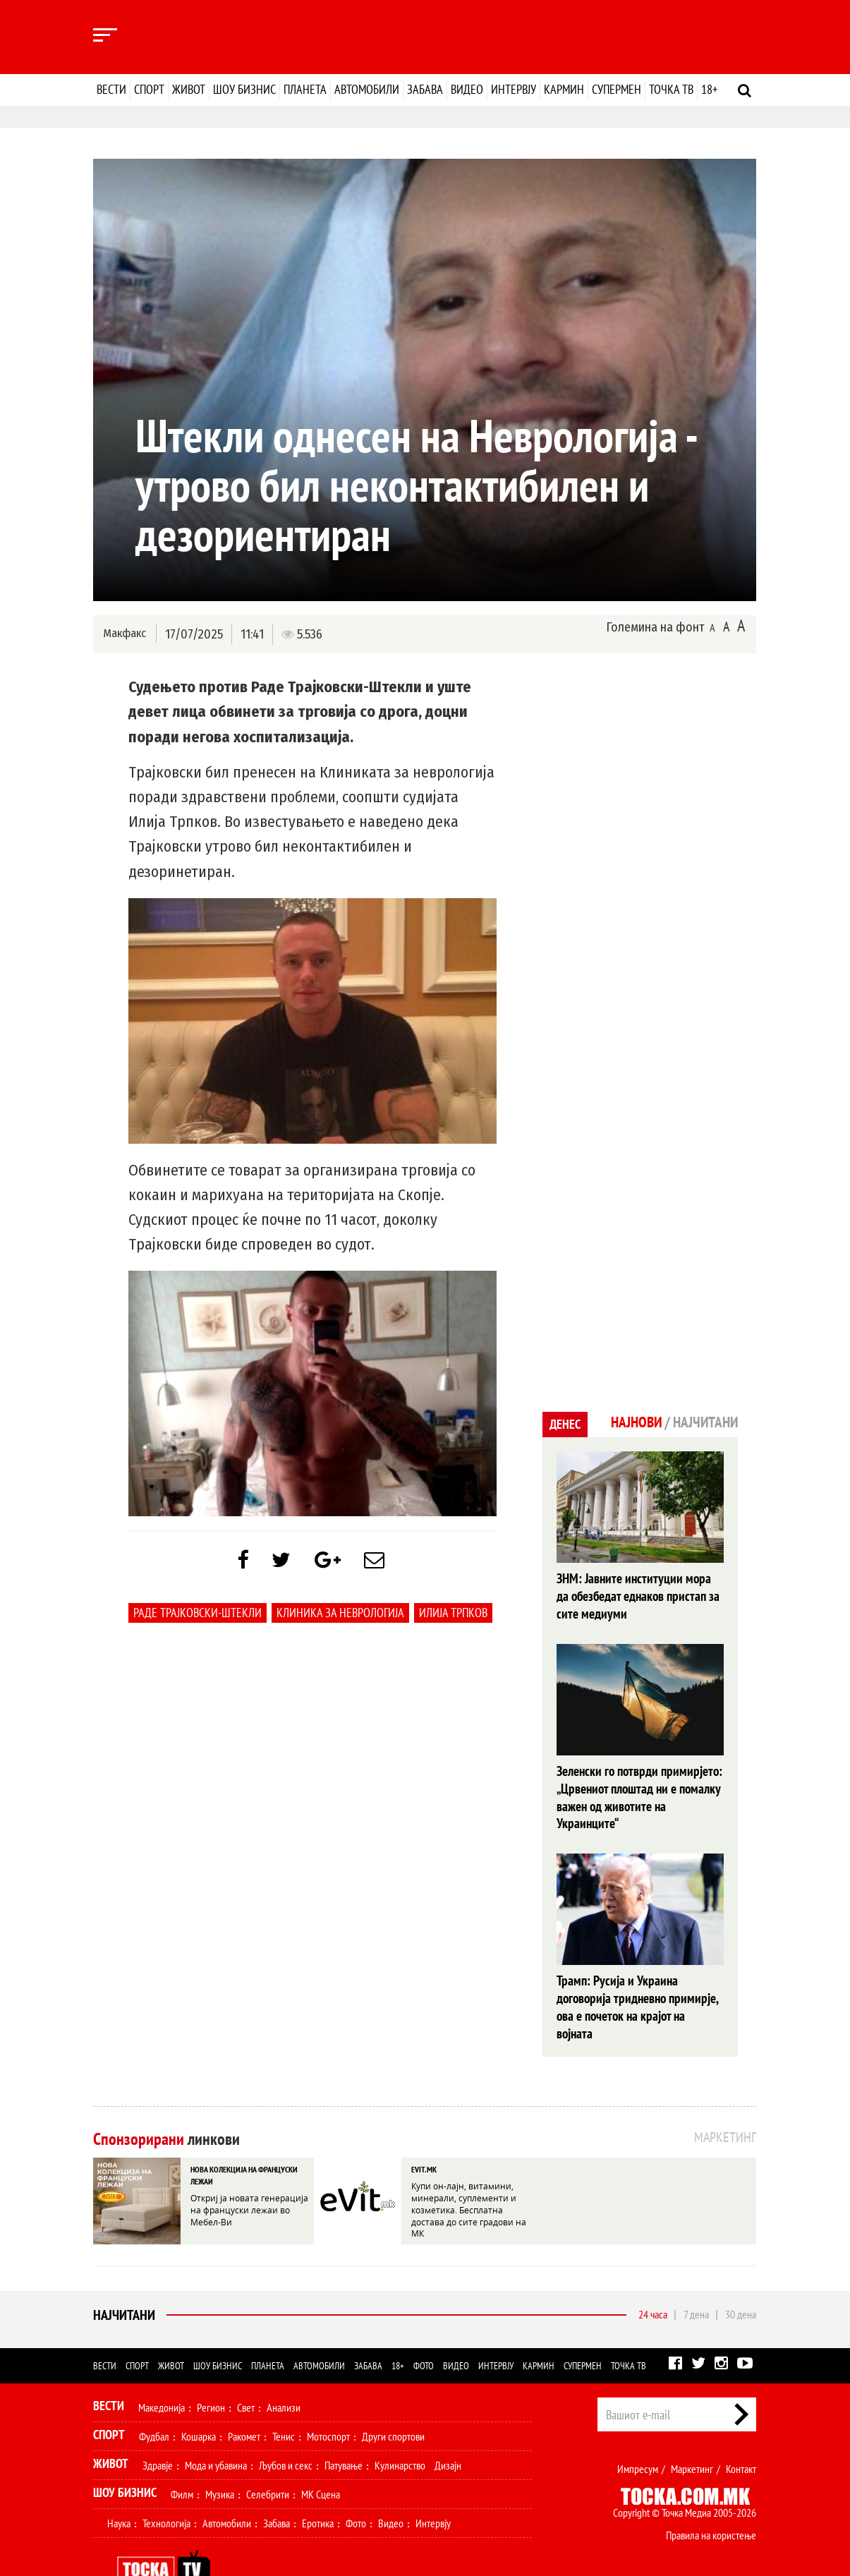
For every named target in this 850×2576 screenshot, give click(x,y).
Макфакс (124, 633)
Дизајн (448, 2424)
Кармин (564, 89)
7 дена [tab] (696, 2273)
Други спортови (393, 2395)
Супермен (616, 89)
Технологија (166, 2482)
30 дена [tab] (740, 2273)
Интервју (513, 89)
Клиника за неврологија (340, 1615)
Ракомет (244, 2395)
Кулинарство (400, 2424)
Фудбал (154, 2395)
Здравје (157, 2424)
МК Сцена (320, 2453)
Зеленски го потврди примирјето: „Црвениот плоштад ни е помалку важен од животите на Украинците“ (638, 1785)
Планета (305, 89)
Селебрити (267, 2453)
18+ (709, 89)
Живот (188, 89)
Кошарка (198, 2395)
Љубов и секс (285, 2424)
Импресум (637, 2428)
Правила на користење (711, 2494)
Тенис (283, 2395)
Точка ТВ (671, 89)
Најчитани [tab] (704, 1422)
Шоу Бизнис (125, 2451)
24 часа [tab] (652, 2273)
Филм (182, 2453)
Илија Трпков (453, 1615)
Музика (219, 2453)
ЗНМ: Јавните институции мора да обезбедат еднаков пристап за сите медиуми (638, 1595)
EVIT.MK (424, 2127)
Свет (246, 2366)
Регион (211, 2366)
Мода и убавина (216, 2424)
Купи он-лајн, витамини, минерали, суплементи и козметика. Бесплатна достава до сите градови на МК (468, 2167)
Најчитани (124, 2274)
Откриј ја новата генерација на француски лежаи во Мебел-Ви (249, 2167)
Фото (423, 2324)
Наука (118, 2482)
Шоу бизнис (244, 89)
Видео (467, 89)
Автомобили (366, 89)
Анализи (283, 2366)
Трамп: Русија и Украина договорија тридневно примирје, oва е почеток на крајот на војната (636, 1976)
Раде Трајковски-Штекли (197, 1615)
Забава (425, 89)
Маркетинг (692, 2428)
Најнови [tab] (632, 1422)
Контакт (741, 2428)
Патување (343, 2424)
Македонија (161, 2366)
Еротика (318, 2482)
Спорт (149, 89)
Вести (111, 89)
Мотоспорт (328, 2395)
